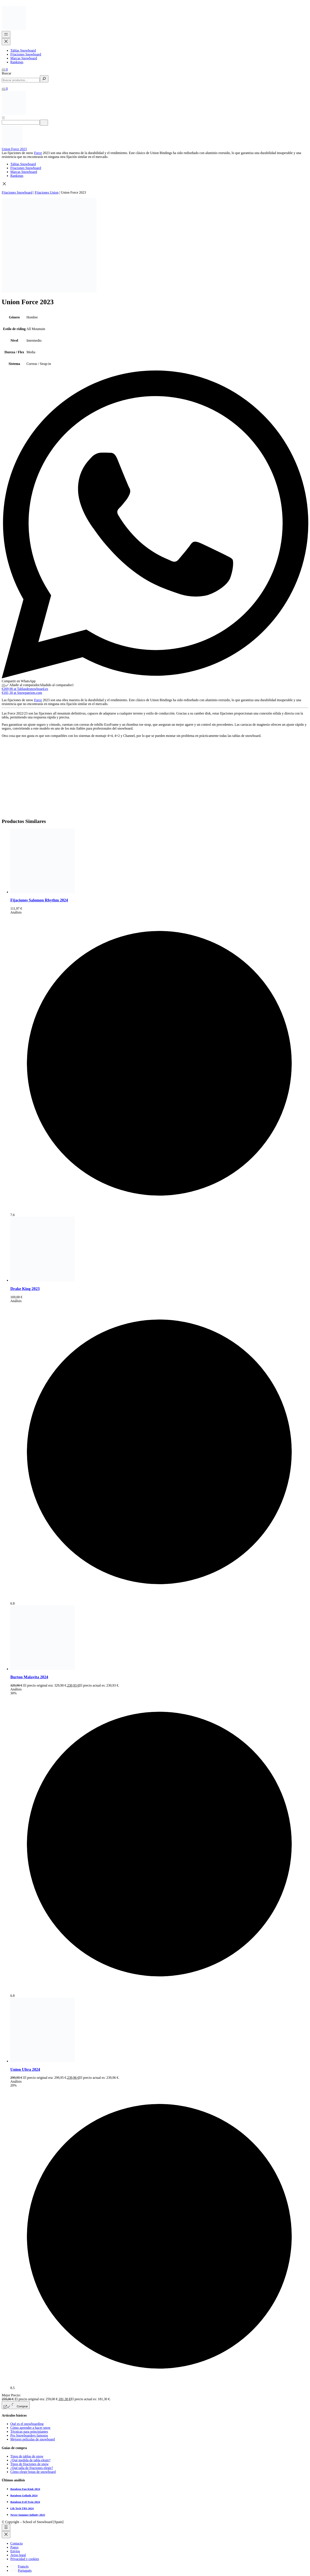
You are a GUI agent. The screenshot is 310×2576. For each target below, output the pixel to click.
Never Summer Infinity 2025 (27, 2514)
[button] (155, 184)
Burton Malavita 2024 (29, 1677)
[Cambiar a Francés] (19, 2566)
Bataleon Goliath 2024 (23, 2495)
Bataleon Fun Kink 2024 (25, 2489)
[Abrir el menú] (6, 34)
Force (38, 153)
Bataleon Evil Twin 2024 (25, 2501)
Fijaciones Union (47, 192)
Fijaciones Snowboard (17, 192)
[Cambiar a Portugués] (21, 2570)
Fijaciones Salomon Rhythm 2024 (39, 900)
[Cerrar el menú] (6, 41)
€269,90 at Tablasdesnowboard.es (25, 689)
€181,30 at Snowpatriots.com (22, 693)
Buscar (6, 73)
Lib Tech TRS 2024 (22, 2508)
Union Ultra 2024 (25, 2069)
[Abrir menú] (3, 117)
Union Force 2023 (14, 149)
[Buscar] (44, 78)
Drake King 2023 (25, 1288)
